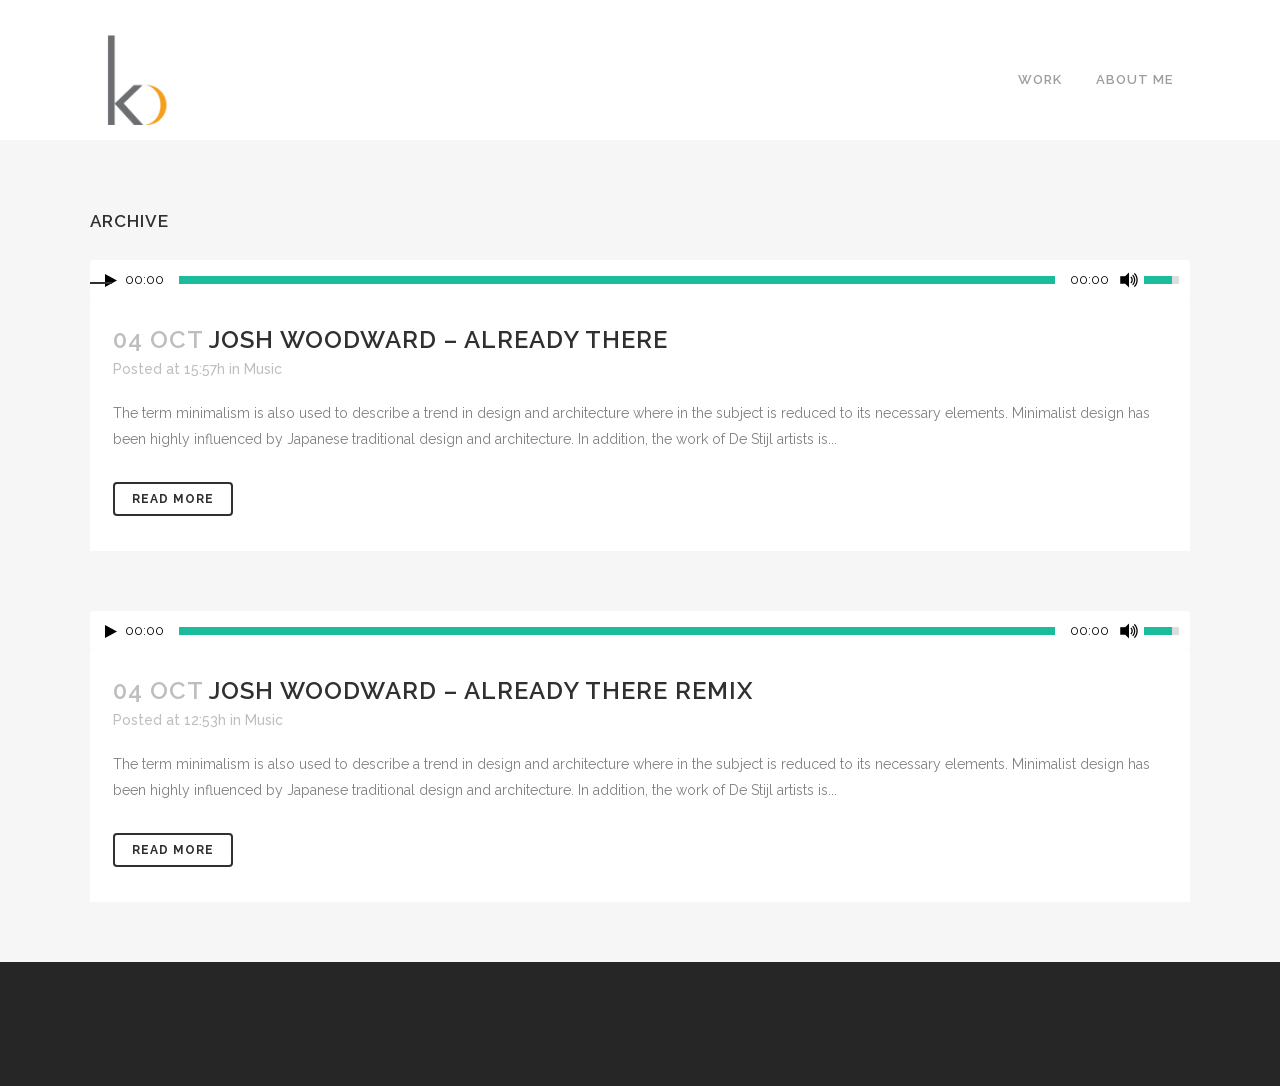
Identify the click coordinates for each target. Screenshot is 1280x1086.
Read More (173, 499)
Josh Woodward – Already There (438, 339)
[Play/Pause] (111, 631)
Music (263, 369)
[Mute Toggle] (1129, 631)
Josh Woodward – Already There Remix (481, 690)
